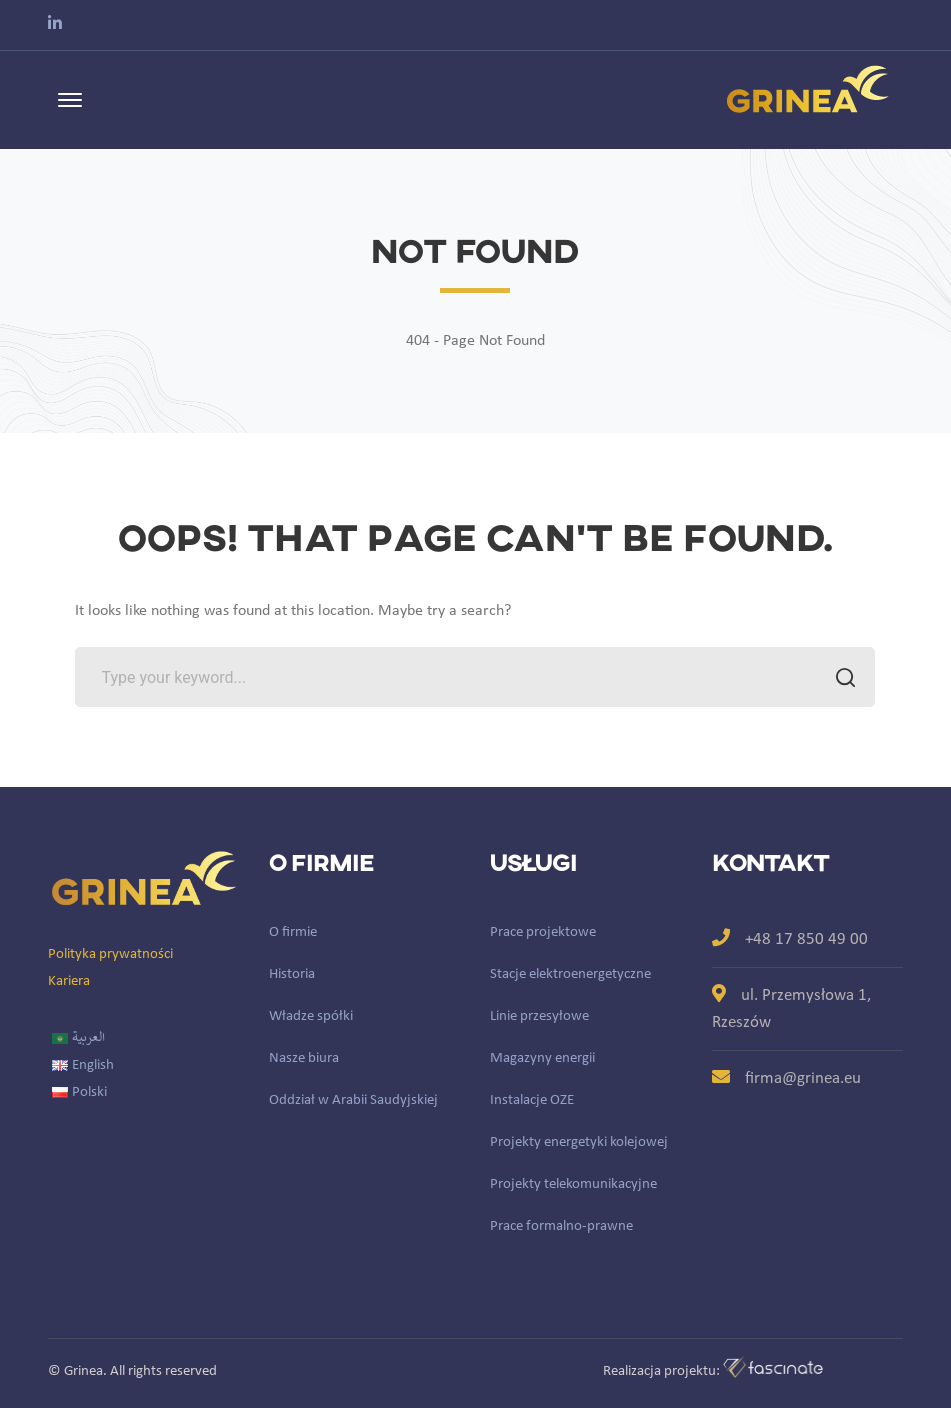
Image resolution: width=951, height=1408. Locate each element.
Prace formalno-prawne (561, 1226)
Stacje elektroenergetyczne (570, 974)
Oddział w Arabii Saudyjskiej (353, 1100)
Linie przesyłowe (539, 1016)
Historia (292, 974)
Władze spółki (311, 1016)
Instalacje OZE (532, 1100)
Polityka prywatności (110, 954)
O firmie (293, 932)
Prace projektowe (543, 932)
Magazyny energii (542, 1058)
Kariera (69, 981)
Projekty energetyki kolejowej (579, 1142)
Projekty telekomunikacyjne (573, 1184)
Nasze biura (304, 1058)
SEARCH (839, 679)
